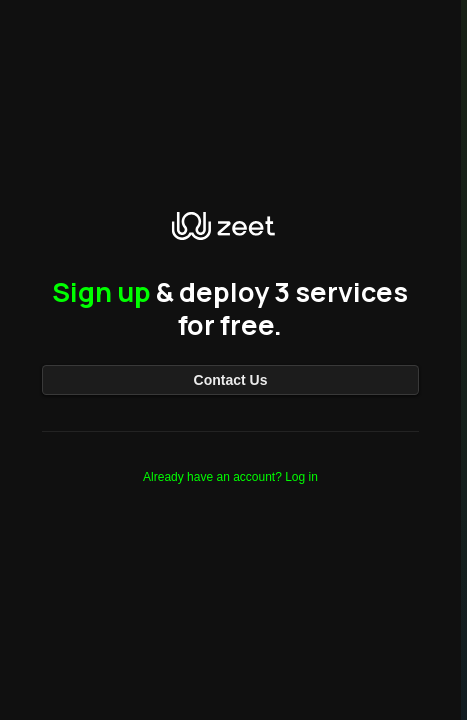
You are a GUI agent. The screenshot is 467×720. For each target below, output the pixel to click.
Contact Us (231, 380)
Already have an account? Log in (230, 477)
